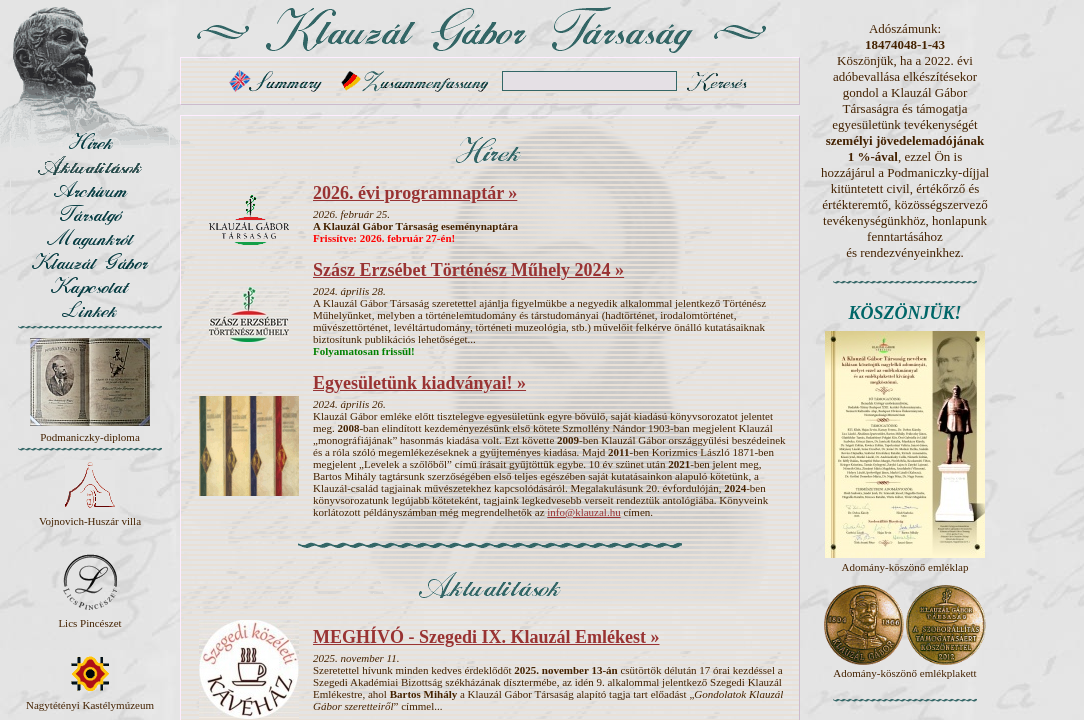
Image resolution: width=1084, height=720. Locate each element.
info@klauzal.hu (583, 512)
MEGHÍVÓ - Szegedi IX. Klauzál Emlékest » (486, 637)
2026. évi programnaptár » (415, 193)
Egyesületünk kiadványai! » (419, 383)
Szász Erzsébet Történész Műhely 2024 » (468, 270)
